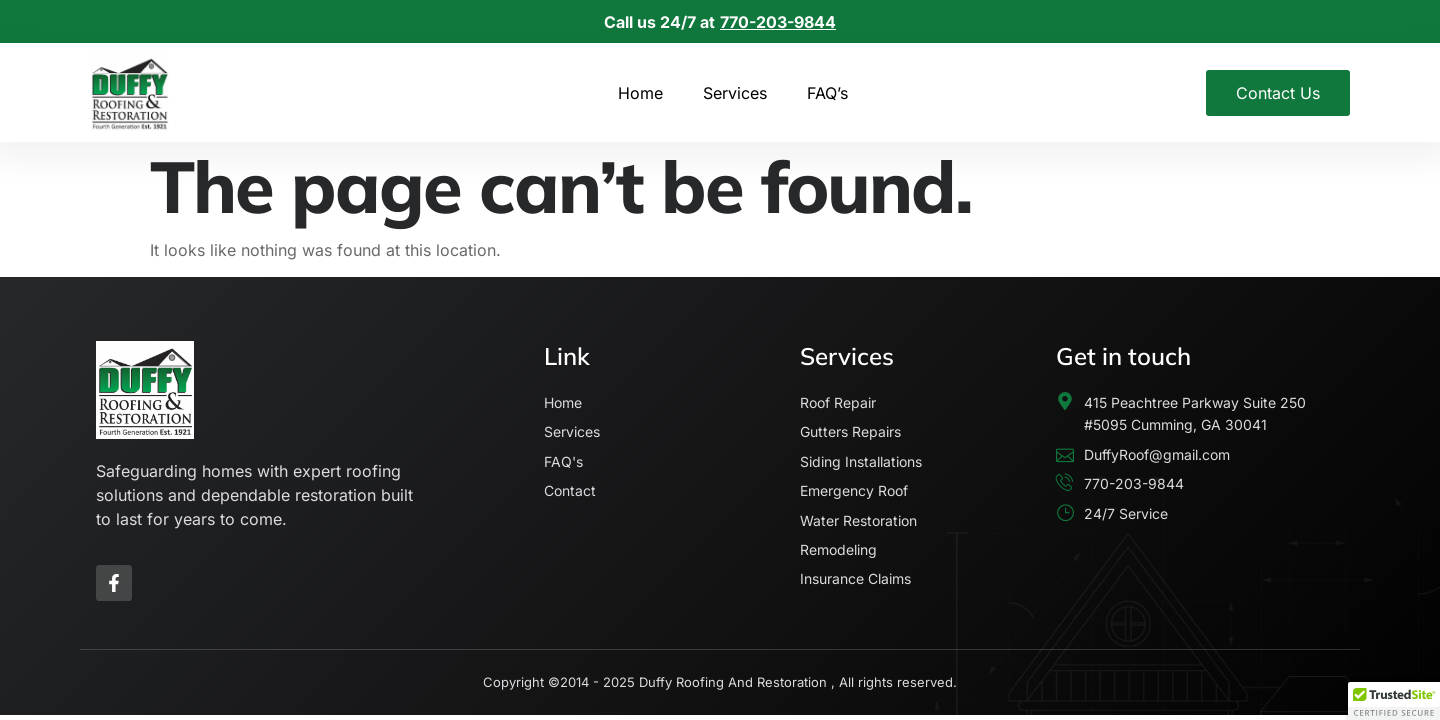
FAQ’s (827, 93)
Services (735, 93)
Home (640, 93)
